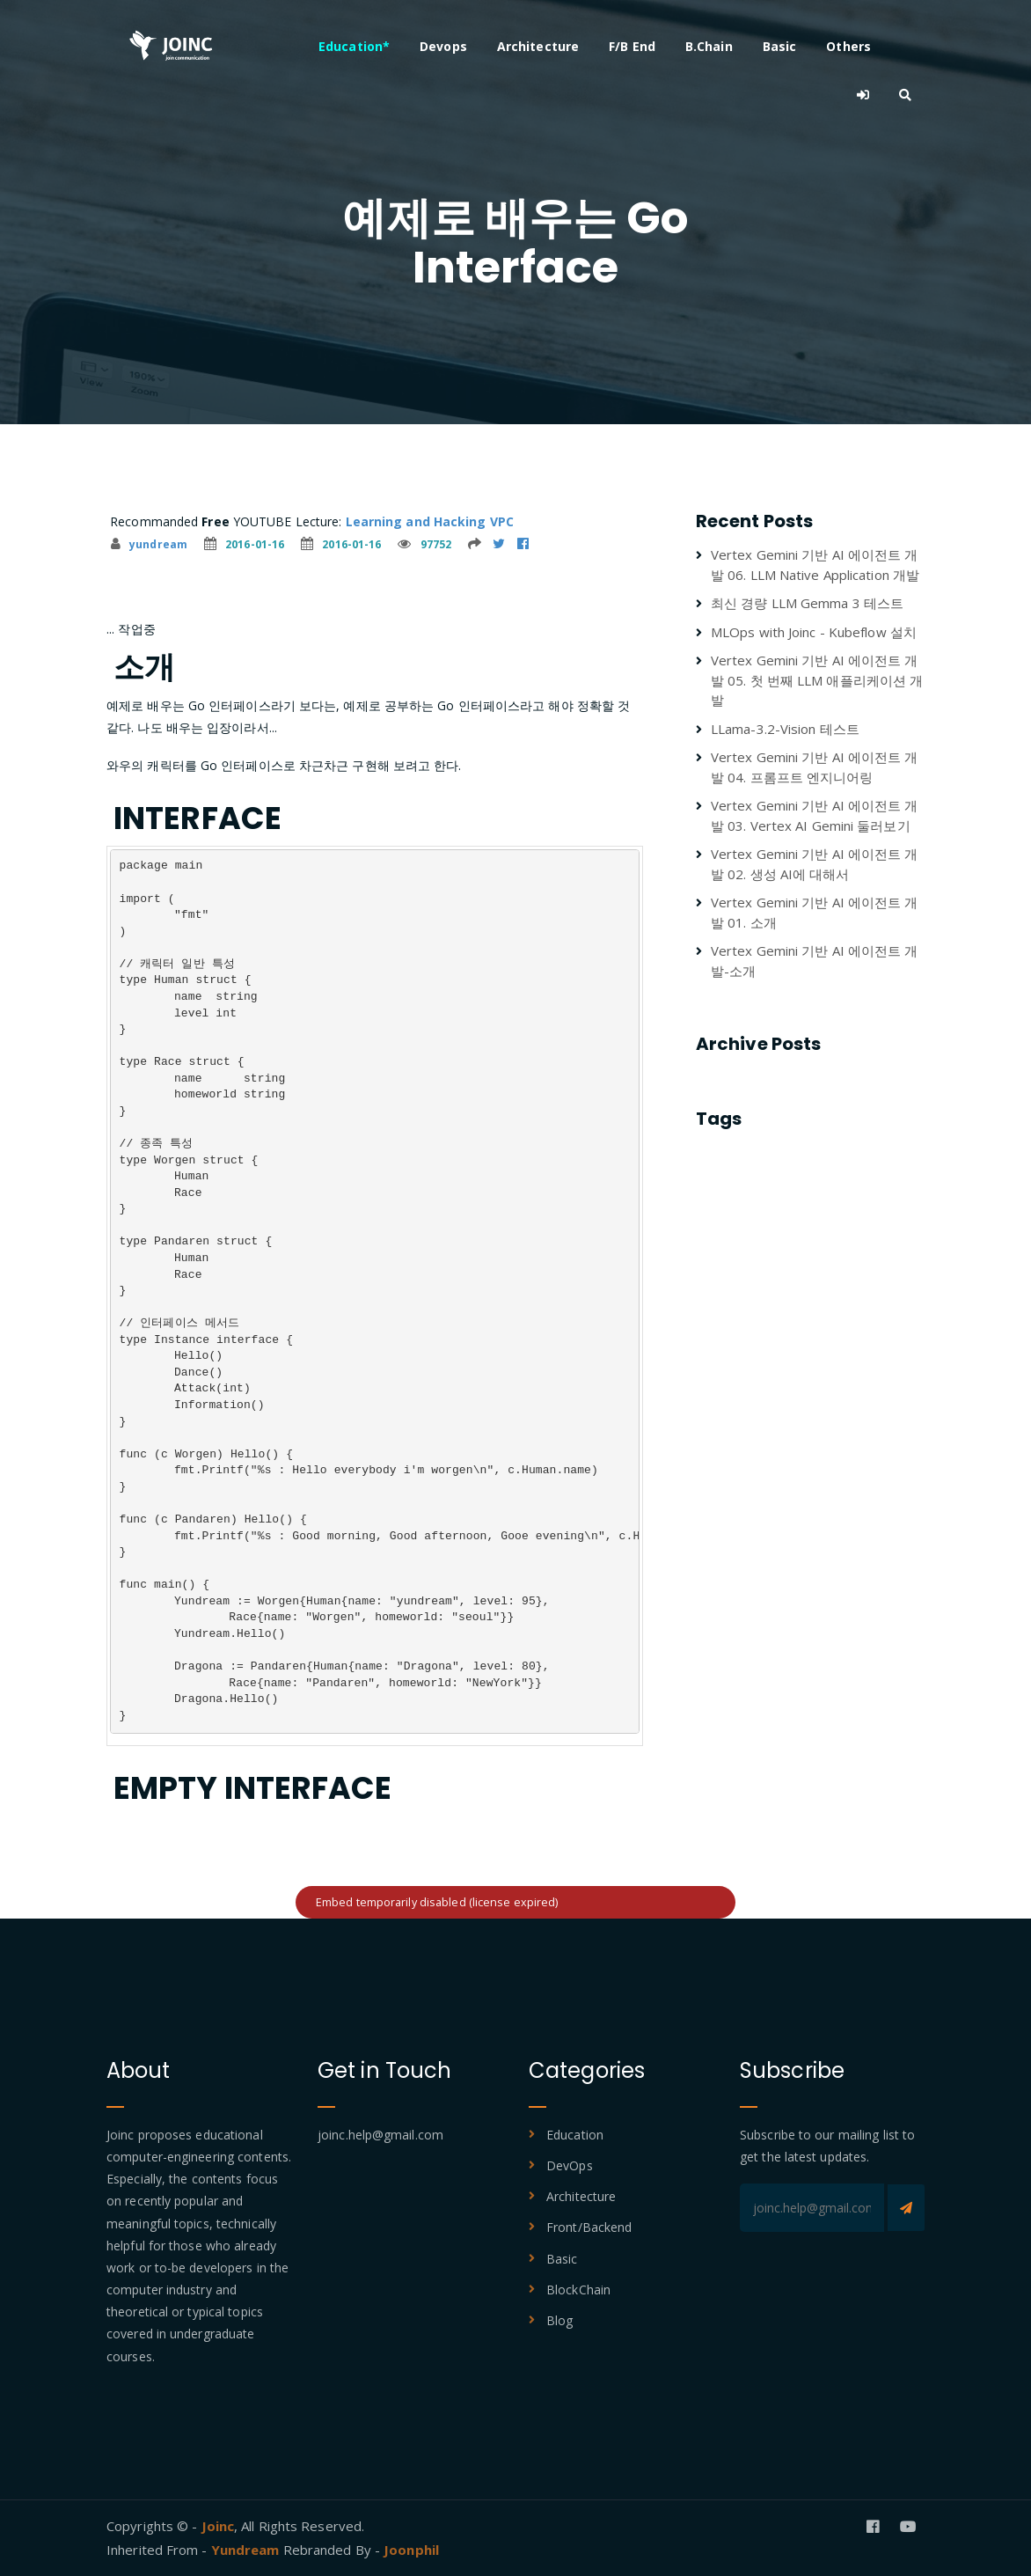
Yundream (247, 2549)
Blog (559, 2320)
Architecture (538, 46)
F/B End (632, 46)
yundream (149, 544)
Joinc (218, 2526)
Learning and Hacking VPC (430, 521)
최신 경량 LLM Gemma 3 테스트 (807, 603)
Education (574, 2134)
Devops (443, 46)
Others (848, 46)
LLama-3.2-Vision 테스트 (785, 729)
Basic (780, 46)
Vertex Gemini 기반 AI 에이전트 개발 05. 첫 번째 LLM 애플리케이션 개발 (817, 679)
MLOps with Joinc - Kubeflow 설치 (814, 632)
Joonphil (411, 2549)
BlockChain (578, 2289)
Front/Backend (589, 2227)
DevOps (569, 2165)
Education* (354, 46)
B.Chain (709, 46)
